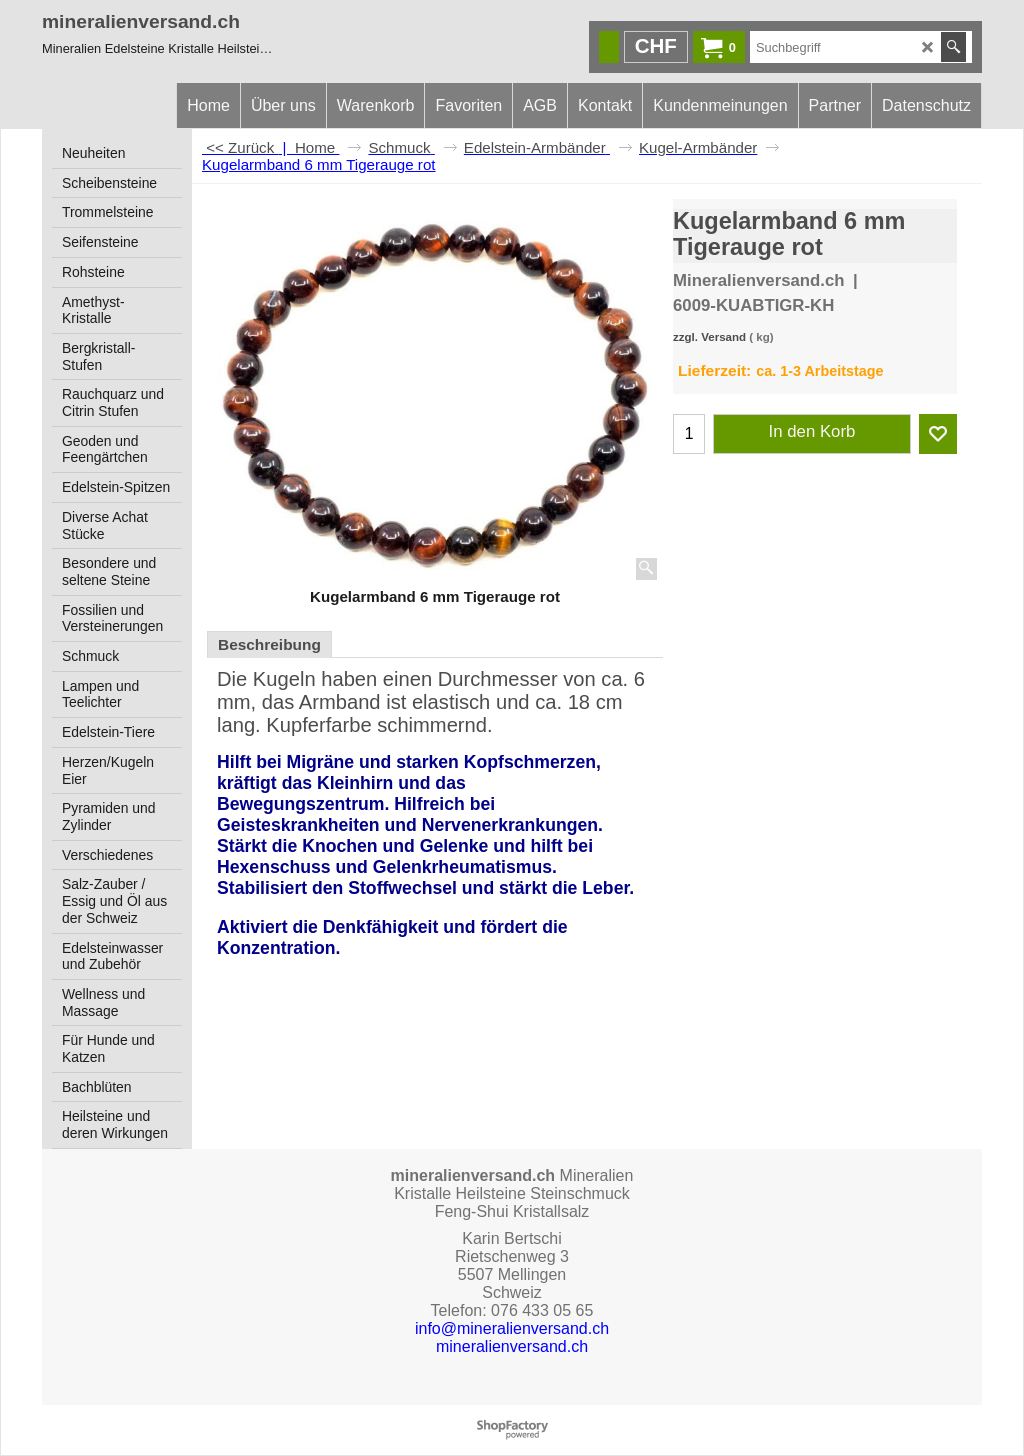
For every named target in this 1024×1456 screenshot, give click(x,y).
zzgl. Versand (709, 337)
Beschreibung (269, 644)
